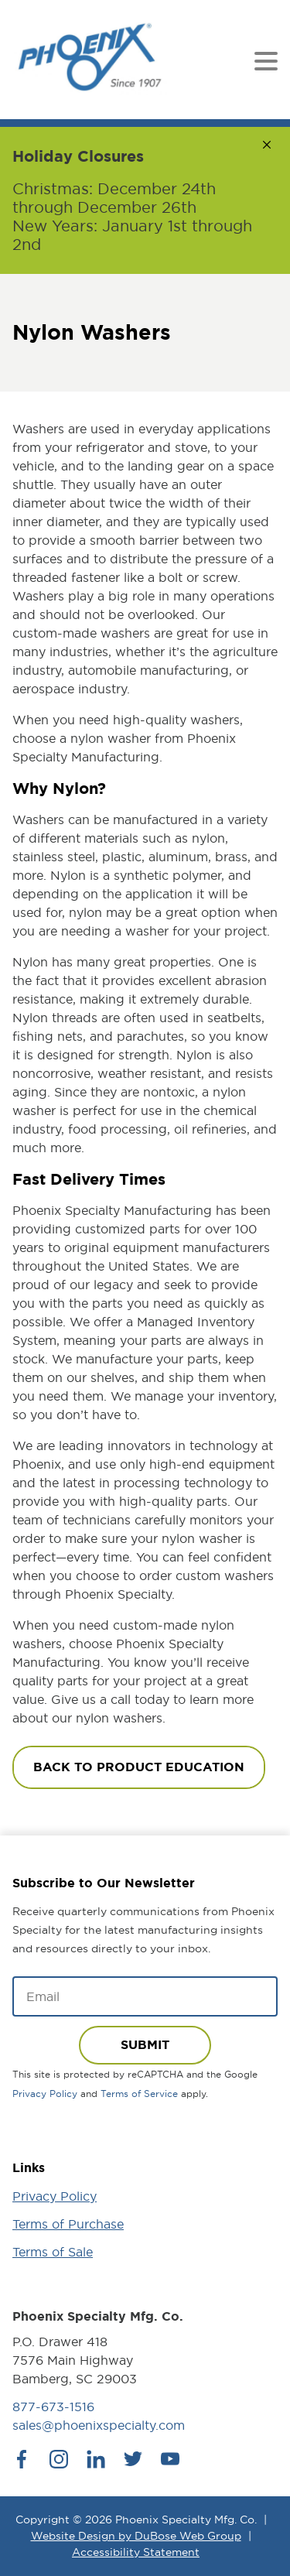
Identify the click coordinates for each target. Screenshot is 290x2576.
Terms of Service (139, 2093)
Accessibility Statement (136, 2552)
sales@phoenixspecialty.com (98, 2425)
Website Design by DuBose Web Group (136, 2536)
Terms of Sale (52, 2252)
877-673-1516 (53, 2406)
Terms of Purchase (68, 2224)
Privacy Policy (44, 2093)
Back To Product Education (138, 1767)
